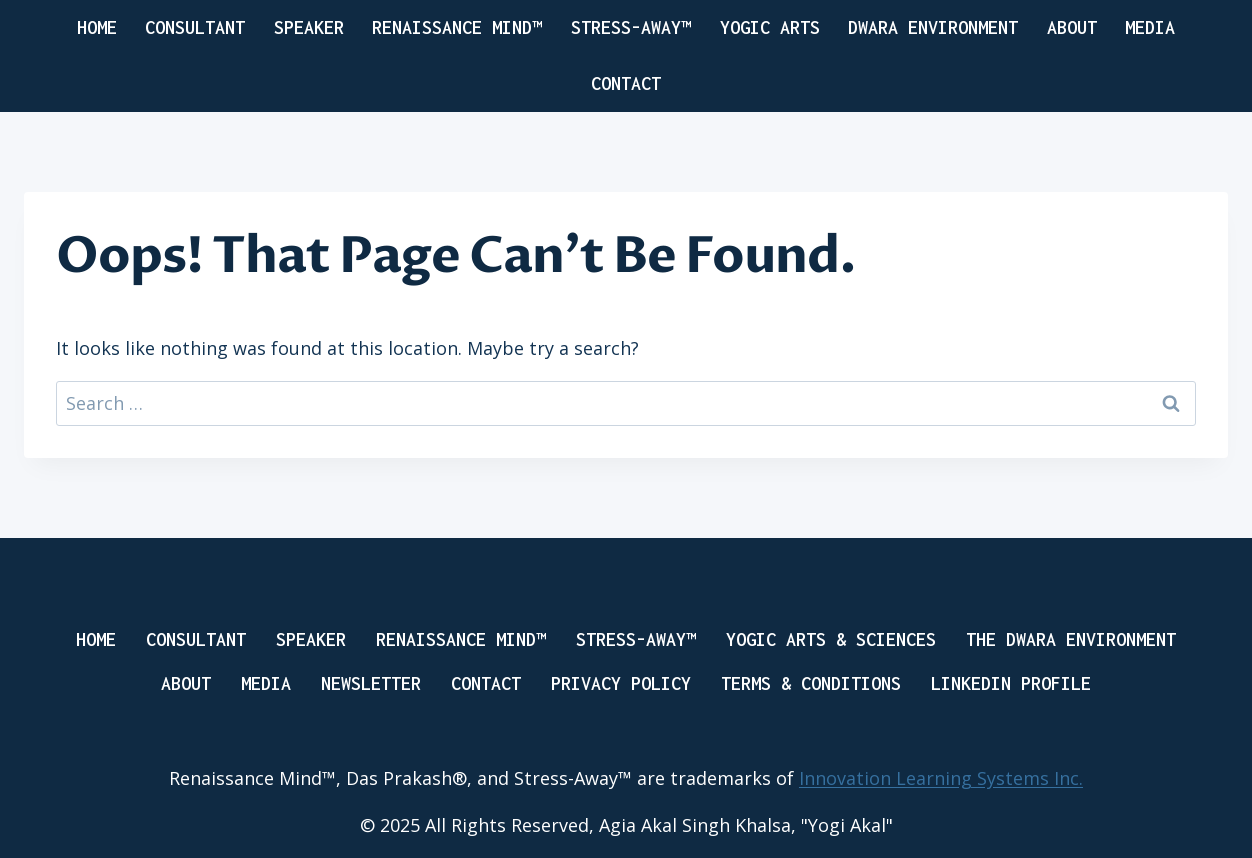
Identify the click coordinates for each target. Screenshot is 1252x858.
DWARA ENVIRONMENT (933, 27)
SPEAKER (309, 27)
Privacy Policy (621, 683)
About (1072, 27)
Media (1150, 27)
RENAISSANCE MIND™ (457, 27)
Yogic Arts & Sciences (831, 639)
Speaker (311, 639)
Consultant (196, 639)
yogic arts (770, 27)
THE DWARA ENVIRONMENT (1071, 639)
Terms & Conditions (811, 683)
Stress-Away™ (631, 27)
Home (97, 27)
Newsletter (371, 683)
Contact (626, 83)
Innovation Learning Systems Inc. (941, 778)
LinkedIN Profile (1011, 683)
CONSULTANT (195, 27)
